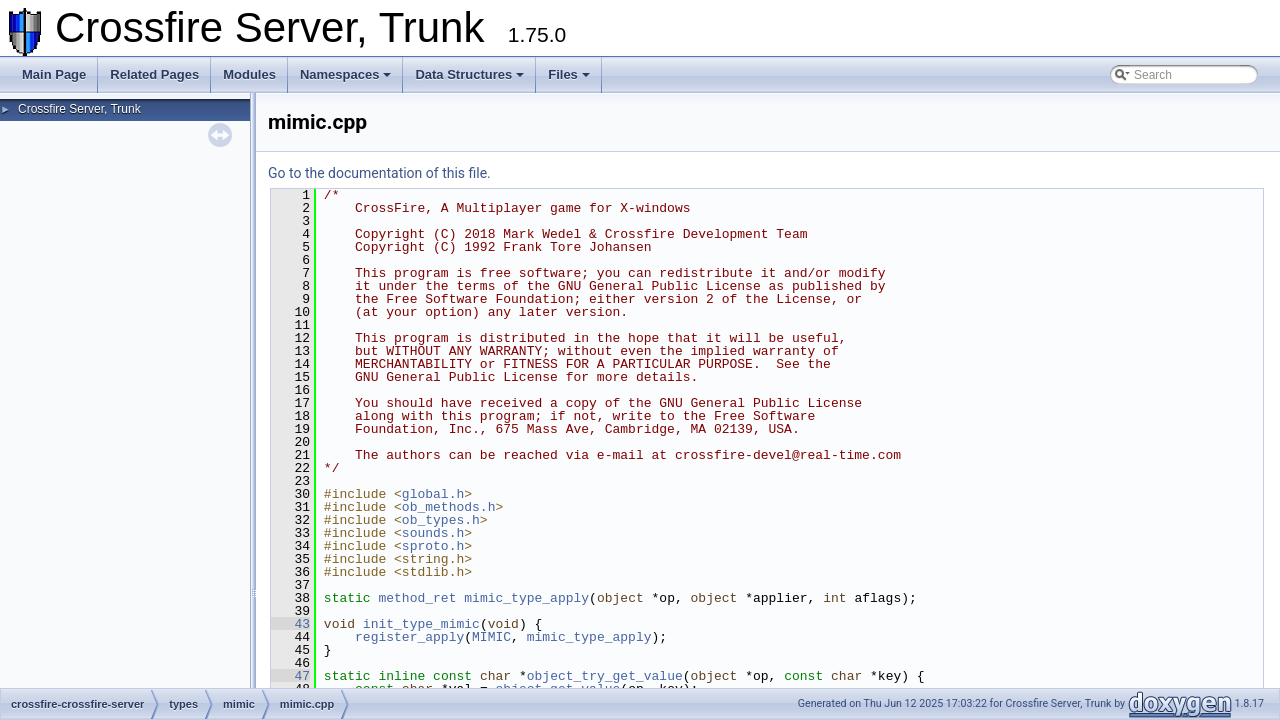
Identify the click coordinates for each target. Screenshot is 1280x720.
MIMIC (491, 637)
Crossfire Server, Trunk (79, 109)
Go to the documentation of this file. (379, 173)
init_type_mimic (421, 624)
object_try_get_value (605, 676)
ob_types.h (441, 520)
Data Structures (469, 74)
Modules (249, 74)
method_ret (417, 598)
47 (290, 676)
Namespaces (346, 74)
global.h (433, 494)
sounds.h (433, 533)
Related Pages (154, 74)
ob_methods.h (449, 507)
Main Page (54, 74)
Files (569, 74)
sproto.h (433, 546)
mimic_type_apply (526, 598)
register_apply (409, 637)
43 (290, 624)
